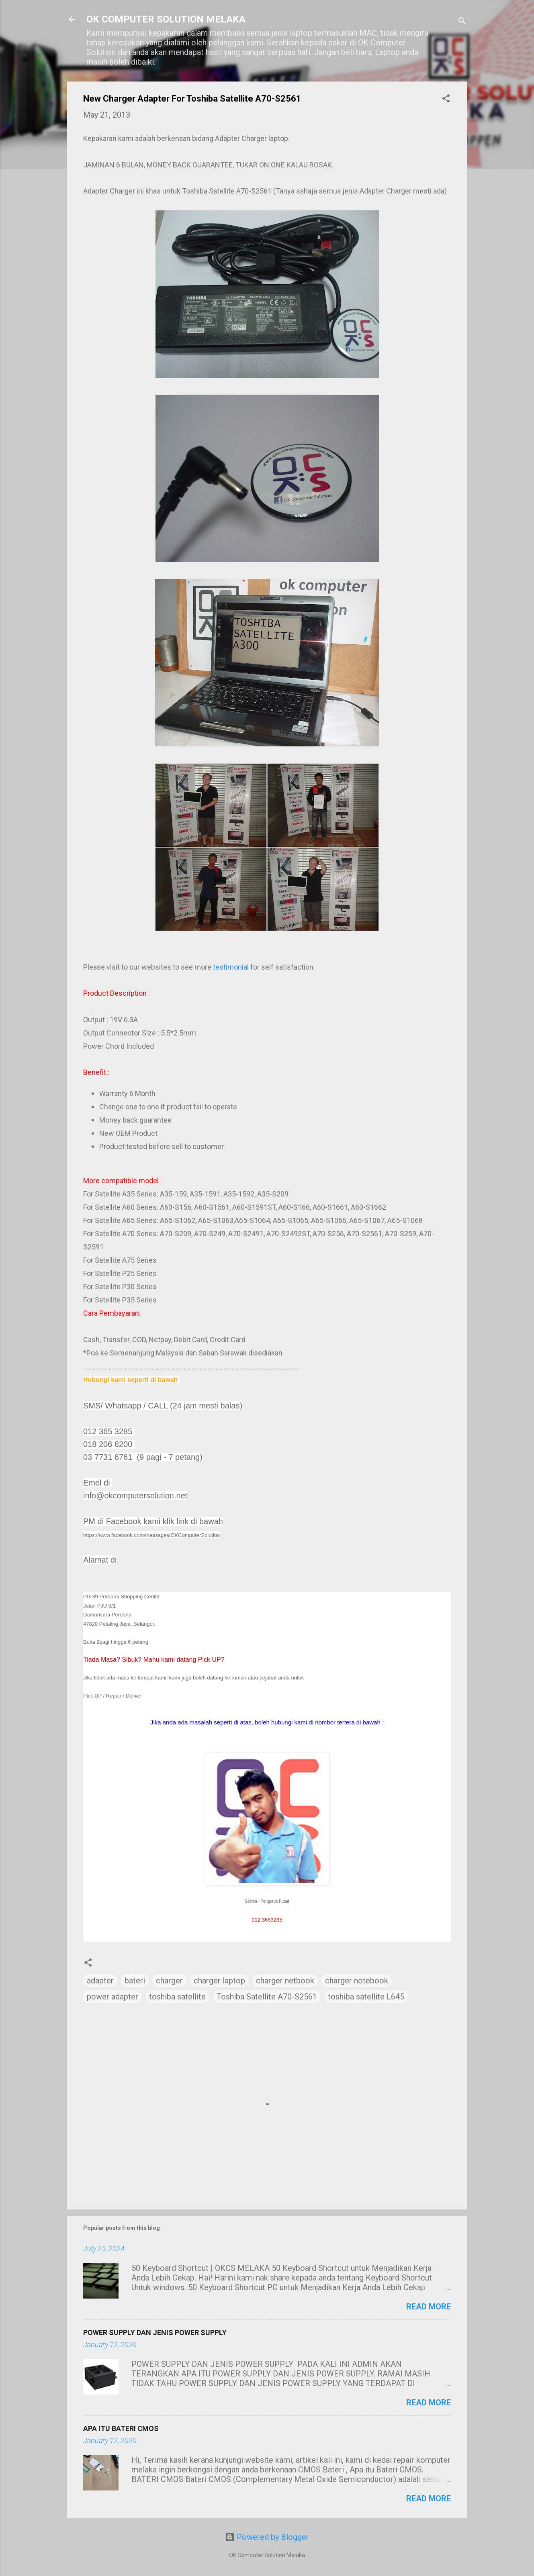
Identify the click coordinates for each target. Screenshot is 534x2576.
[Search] (462, 22)
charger (169, 1980)
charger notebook (356, 1980)
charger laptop (219, 1980)
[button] (446, 99)
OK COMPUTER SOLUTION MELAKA (166, 19)
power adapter (112, 1996)
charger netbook (285, 1980)
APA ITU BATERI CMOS (121, 2428)
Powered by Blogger (267, 2537)
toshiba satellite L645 (366, 1996)
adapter (100, 1980)
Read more (428, 2306)
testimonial (231, 967)
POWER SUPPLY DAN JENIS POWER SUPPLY (155, 2332)
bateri (135, 1980)
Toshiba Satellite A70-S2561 (267, 1996)
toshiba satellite (177, 1996)
